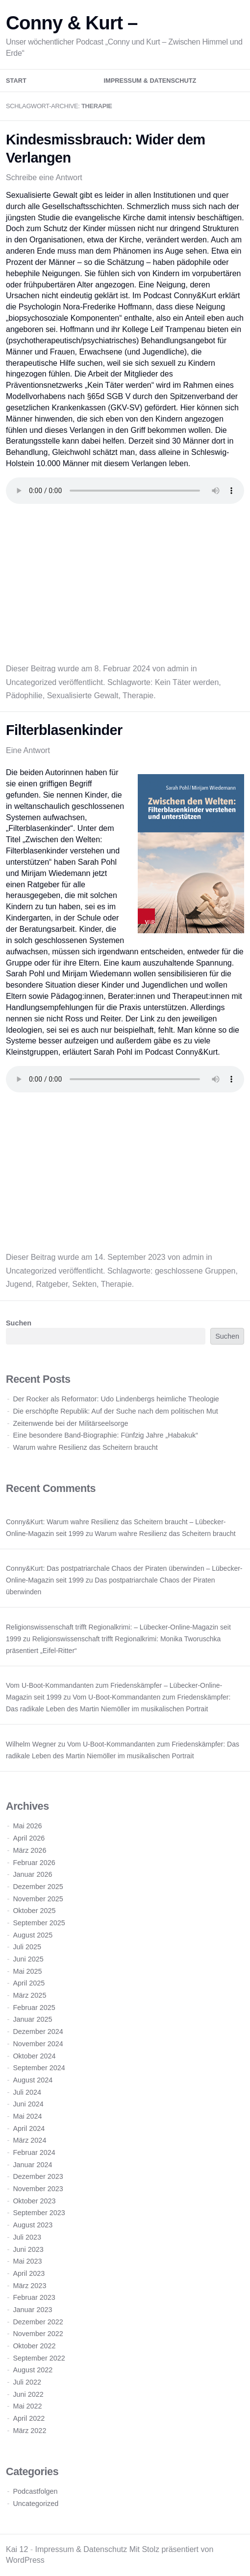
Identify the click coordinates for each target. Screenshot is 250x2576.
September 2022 (39, 2358)
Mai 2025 (27, 1971)
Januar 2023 (32, 2310)
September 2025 (39, 1923)
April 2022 (29, 2418)
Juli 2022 (27, 2382)
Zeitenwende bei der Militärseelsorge (70, 1423)
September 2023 (39, 2213)
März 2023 (29, 2286)
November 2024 (38, 2044)
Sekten (84, 1284)
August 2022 (32, 2370)
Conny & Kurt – (72, 22)
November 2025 (38, 1899)
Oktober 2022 (34, 2346)
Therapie (138, 695)
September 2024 (39, 2068)
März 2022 (29, 2430)
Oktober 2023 (34, 2201)
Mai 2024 (27, 2116)
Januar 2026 (32, 1874)
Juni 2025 (28, 1959)
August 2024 (32, 2080)
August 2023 (32, 2225)
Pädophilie (24, 695)
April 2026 (29, 1838)
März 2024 (29, 2140)
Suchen (18, 1323)
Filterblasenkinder (64, 730)
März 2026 (29, 1850)
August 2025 (32, 1935)
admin (178, 668)
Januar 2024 (32, 2165)
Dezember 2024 (38, 2031)
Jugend (19, 1284)
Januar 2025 (32, 2019)
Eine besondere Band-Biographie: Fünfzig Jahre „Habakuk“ (105, 1435)
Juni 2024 (28, 2104)
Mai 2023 (27, 2261)
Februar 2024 (34, 2152)
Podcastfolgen (35, 2491)
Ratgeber (52, 1284)
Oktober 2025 (34, 1910)
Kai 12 (17, 2549)
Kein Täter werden (187, 682)
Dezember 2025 (38, 1887)
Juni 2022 (28, 2394)
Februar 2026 (34, 1863)
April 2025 (29, 1983)
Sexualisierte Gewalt (83, 695)
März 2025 (29, 1995)
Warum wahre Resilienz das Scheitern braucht (85, 1447)
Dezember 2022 (38, 2322)
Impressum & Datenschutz (150, 80)
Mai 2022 (27, 2406)
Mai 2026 (27, 1826)
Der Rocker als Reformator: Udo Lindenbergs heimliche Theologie (116, 1399)
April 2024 (29, 2128)
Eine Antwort (28, 750)
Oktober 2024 (34, 2056)
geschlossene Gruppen (195, 1271)
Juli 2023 (27, 2237)
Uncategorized (31, 682)
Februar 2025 (34, 2007)
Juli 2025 (27, 1947)
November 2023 (38, 2189)
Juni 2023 (28, 2249)
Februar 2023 (34, 2297)
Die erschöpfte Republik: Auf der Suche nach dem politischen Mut (115, 1411)
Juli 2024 (27, 2092)
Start (16, 80)
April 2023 (29, 2273)
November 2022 (38, 2334)
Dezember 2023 (38, 2176)
